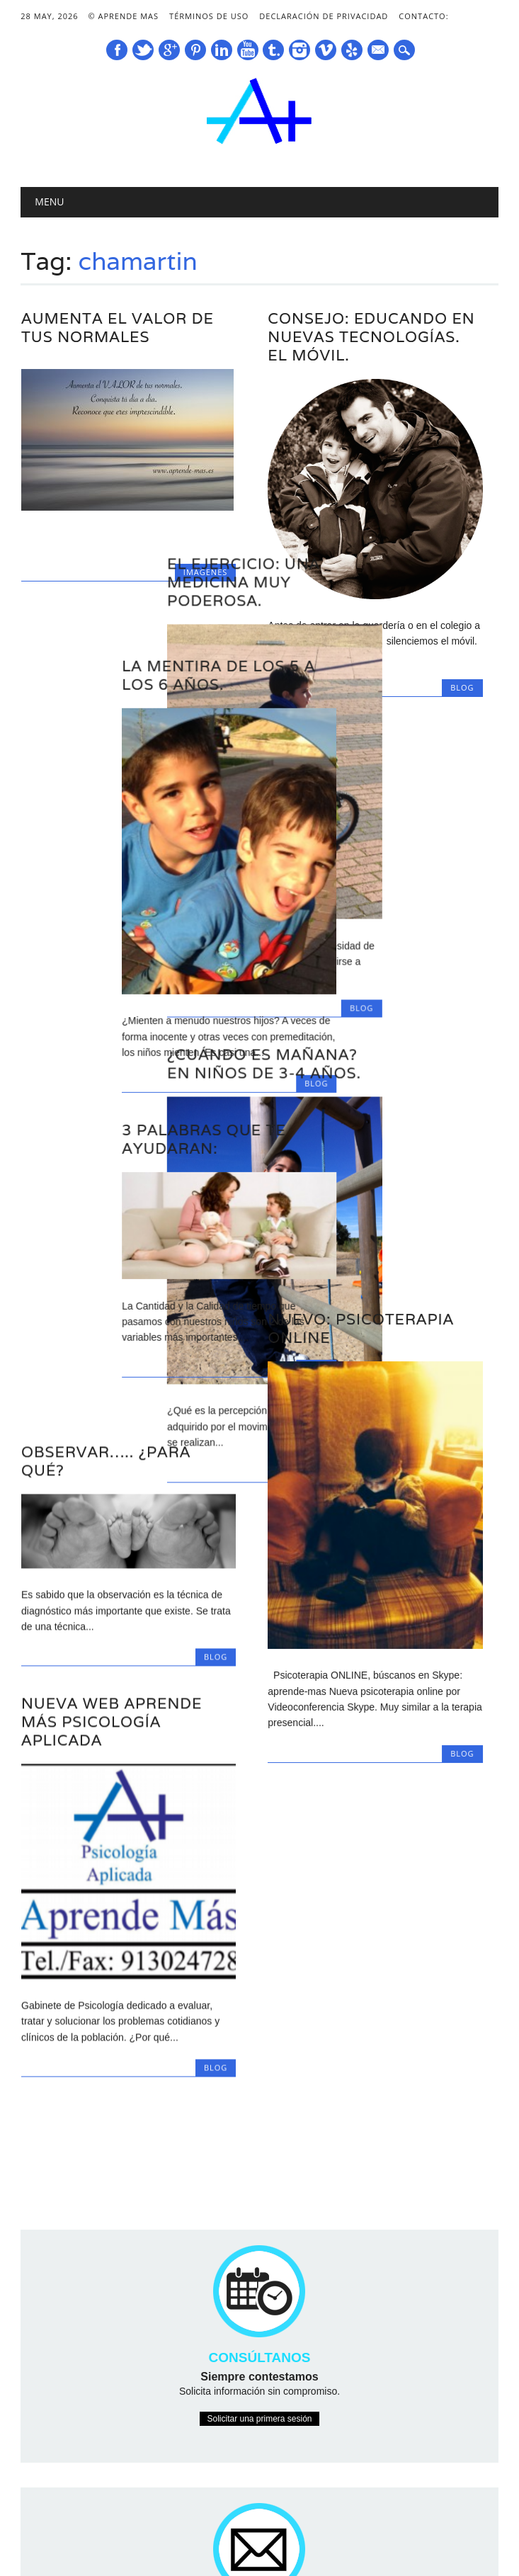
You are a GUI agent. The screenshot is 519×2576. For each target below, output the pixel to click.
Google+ (169, 50)
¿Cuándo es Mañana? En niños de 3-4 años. (365, 1026)
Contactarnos (259, 2457)
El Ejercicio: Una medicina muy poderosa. (344, 544)
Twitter (143, 50)
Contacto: (423, 16)
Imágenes (205, 572)
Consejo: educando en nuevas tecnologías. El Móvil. (371, 337)
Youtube (247, 50)
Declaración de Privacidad (323, 16)
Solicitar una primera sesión (259, 2212)
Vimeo (325, 50)
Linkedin (221, 50)
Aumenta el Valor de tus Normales (117, 327)
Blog (462, 970)
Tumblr (273, 50)
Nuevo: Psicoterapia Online (361, 1215)
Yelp (352, 50)
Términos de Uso (209, 16)
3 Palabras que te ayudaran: (103, 1092)
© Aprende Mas (123, 16)
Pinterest (195, 50)
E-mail (379, 51)
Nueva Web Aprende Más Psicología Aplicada (111, 1637)
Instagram (299, 50)
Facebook (116, 50)
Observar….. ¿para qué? (105, 1376)
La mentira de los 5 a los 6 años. (118, 628)
